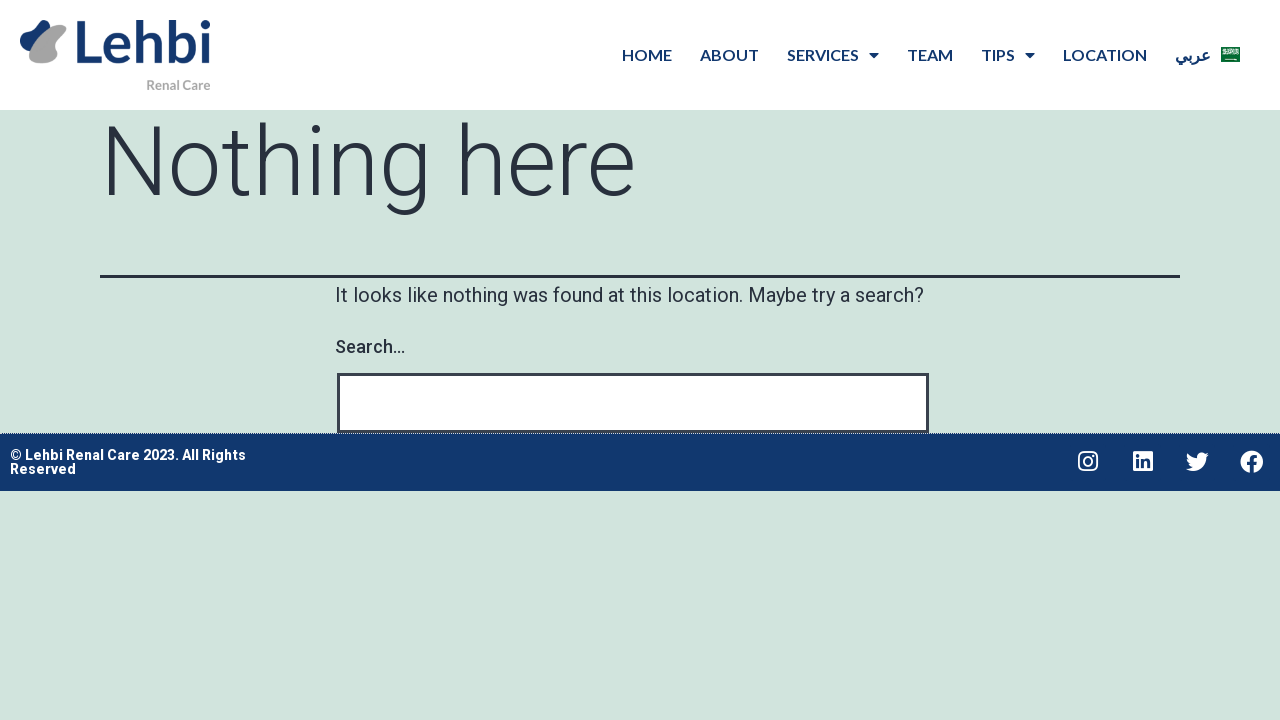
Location (1105, 54)
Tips (1008, 55)
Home (647, 54)
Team (930, 54)
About (729, 54)
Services (833, 55)
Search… (370, 346)
